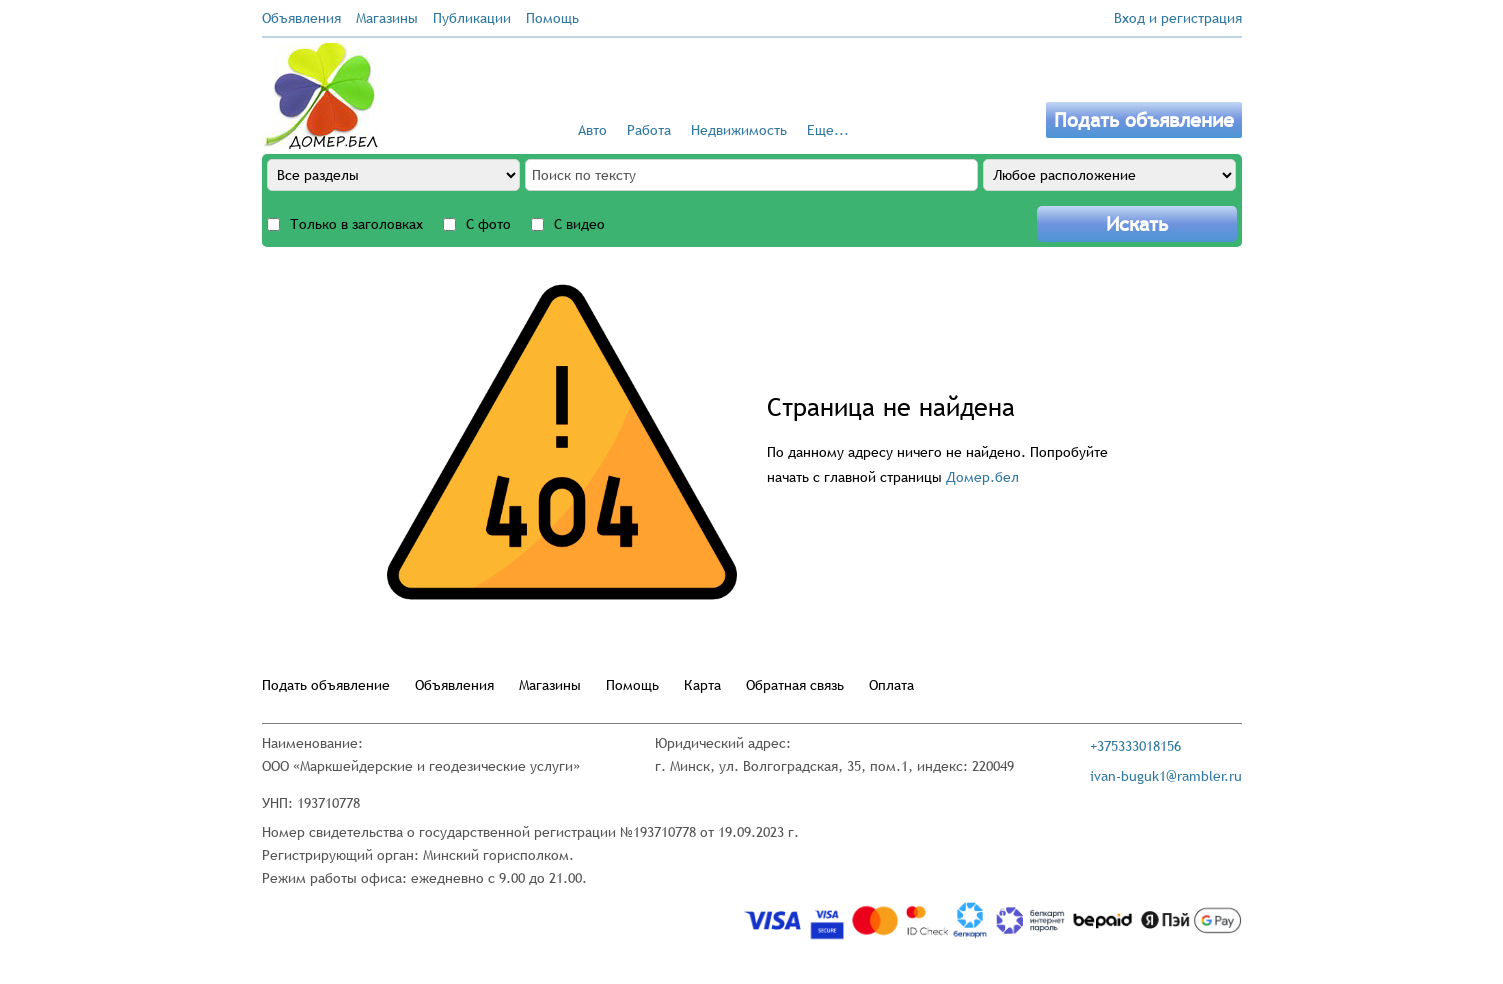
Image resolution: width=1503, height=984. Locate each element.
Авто (592, 130)
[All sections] (393, 175)
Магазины (387, 18)
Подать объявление (1144, 120)
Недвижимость (739, 130)
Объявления (301, 18)
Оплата (891, 685)
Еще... (828, 130)
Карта (702, 685)
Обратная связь (795, 685)
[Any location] (1109, 175)
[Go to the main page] (322, 96)
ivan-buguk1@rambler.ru (1166, 776)
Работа (649, 130)
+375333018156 (1135, 746)
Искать (1137, 224)
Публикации (472, 18)
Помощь (552, 18)
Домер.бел (982, 477)
